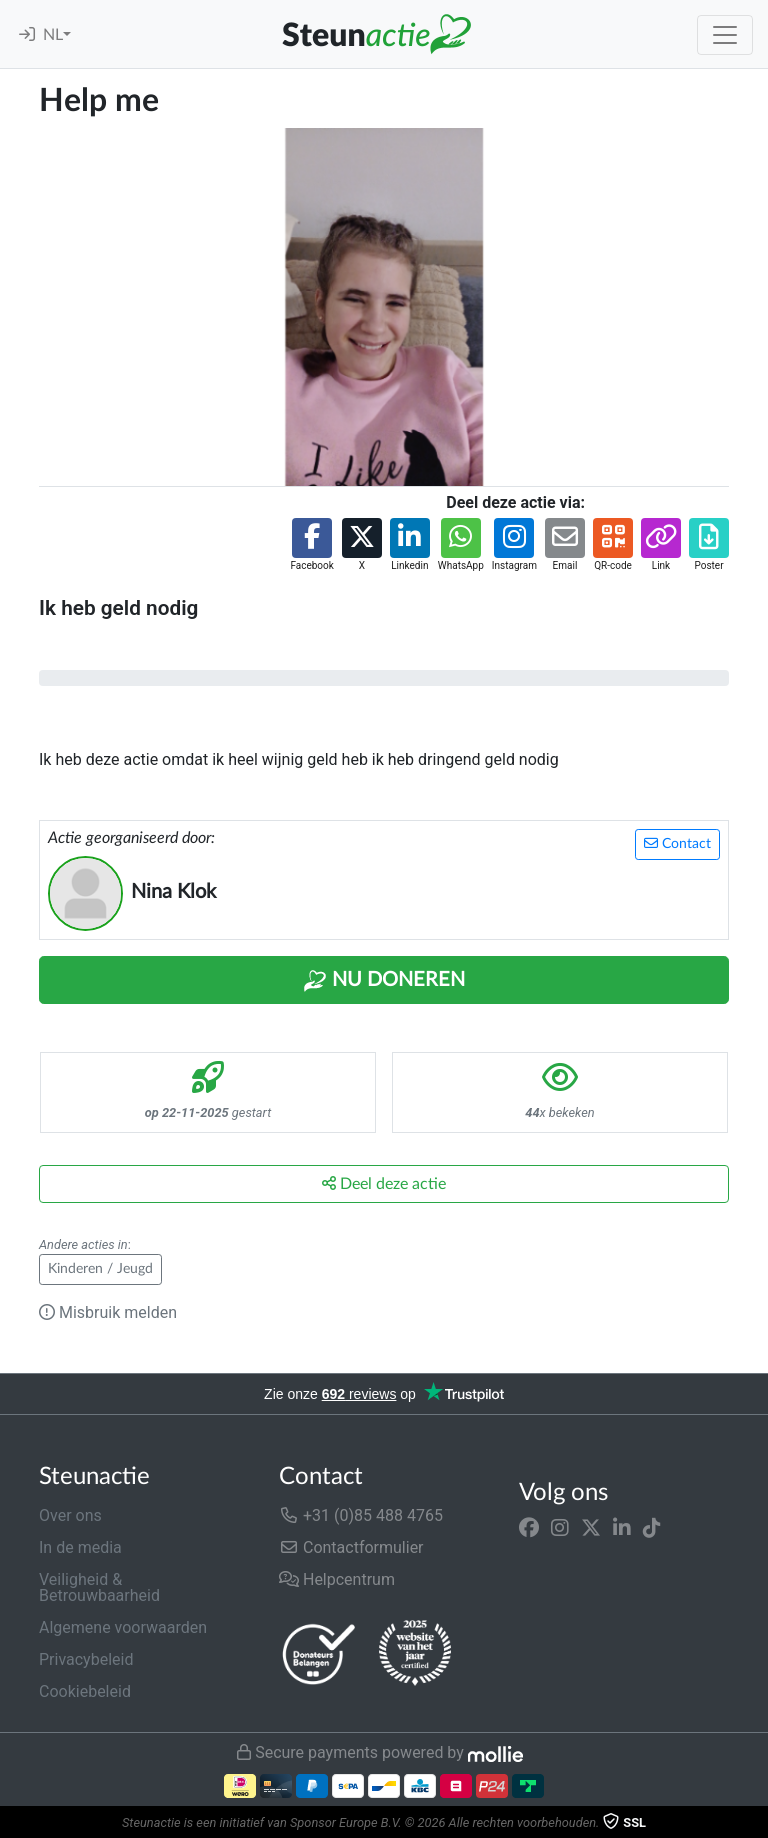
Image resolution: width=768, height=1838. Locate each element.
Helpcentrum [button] (337, 1579)
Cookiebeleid (85, 1691)
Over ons (70, 1515)
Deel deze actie (384, 1183)
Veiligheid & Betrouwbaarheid (99, 1587)
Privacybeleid (86, 1659)
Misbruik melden (108, 1312)
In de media (80, 1547)
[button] (311, 545)
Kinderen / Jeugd (100, 1269)
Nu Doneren (384, 981)
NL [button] (53, 35)
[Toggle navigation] (725, 35)
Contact (677, 843)
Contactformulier (351, 1547)
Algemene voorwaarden (123, 1627)
